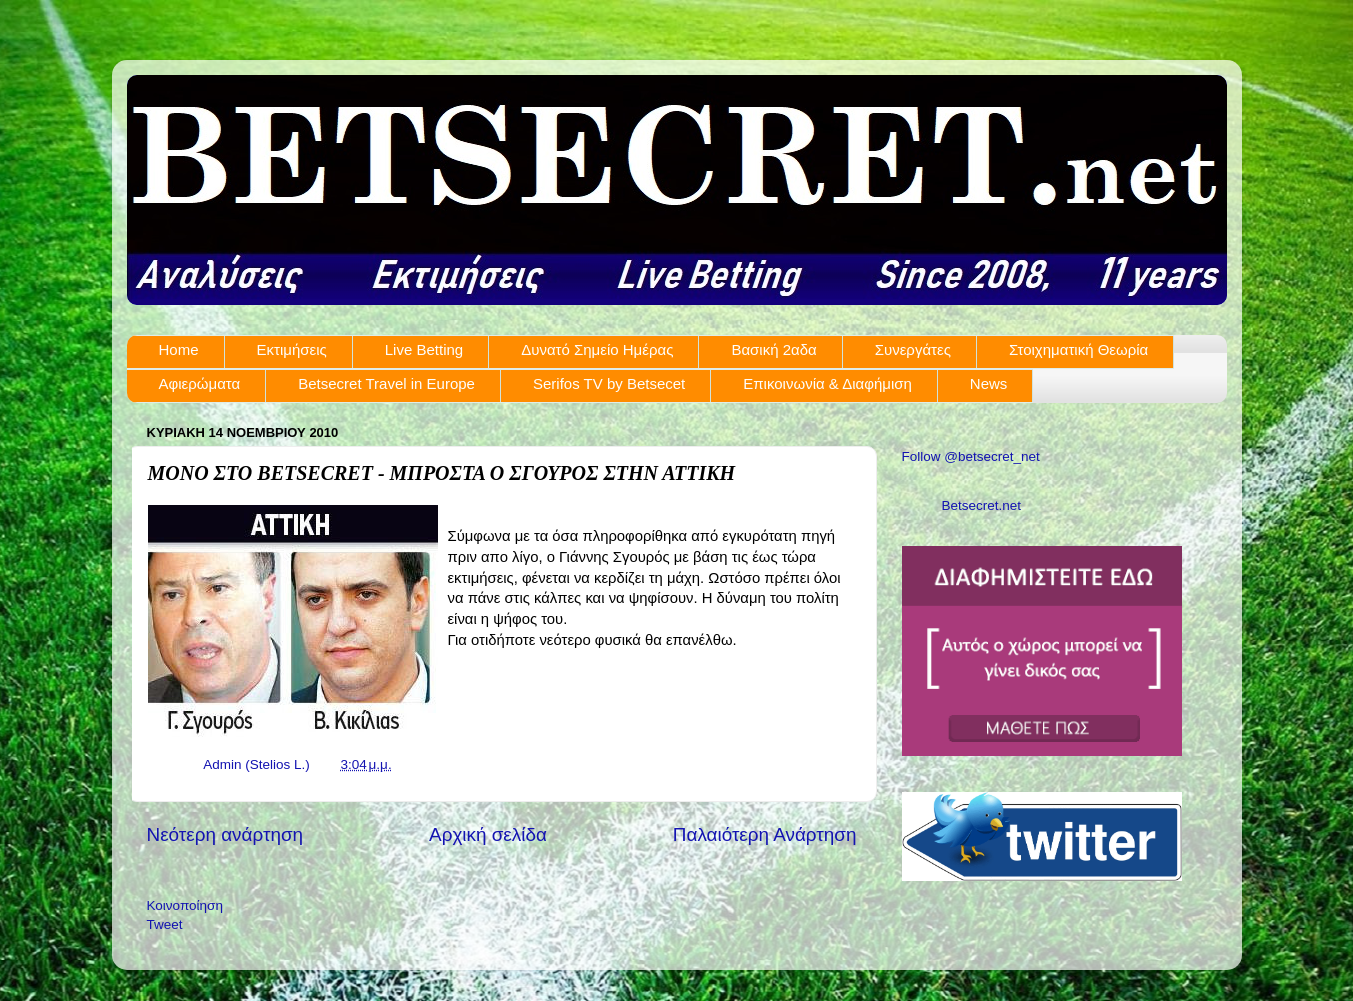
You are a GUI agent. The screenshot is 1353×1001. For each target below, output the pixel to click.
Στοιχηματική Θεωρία (1078, 349)
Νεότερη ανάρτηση (225, 834)
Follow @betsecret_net (971, 456)
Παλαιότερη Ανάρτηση (765, 834)
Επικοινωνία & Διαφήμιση (827, 383)
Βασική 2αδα (773, 349)
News (989, 383)
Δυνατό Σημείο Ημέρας (597, 349)
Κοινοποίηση (185, 905)
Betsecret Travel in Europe (386, 383)
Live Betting (424, 349)
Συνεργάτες (913, 349)
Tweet (165, 924)
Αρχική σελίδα (488, 834)
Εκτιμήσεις (292, 349)
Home (179, 349)
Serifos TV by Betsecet (609, 383)
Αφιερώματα (200, 383)
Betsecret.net (982, 505)
